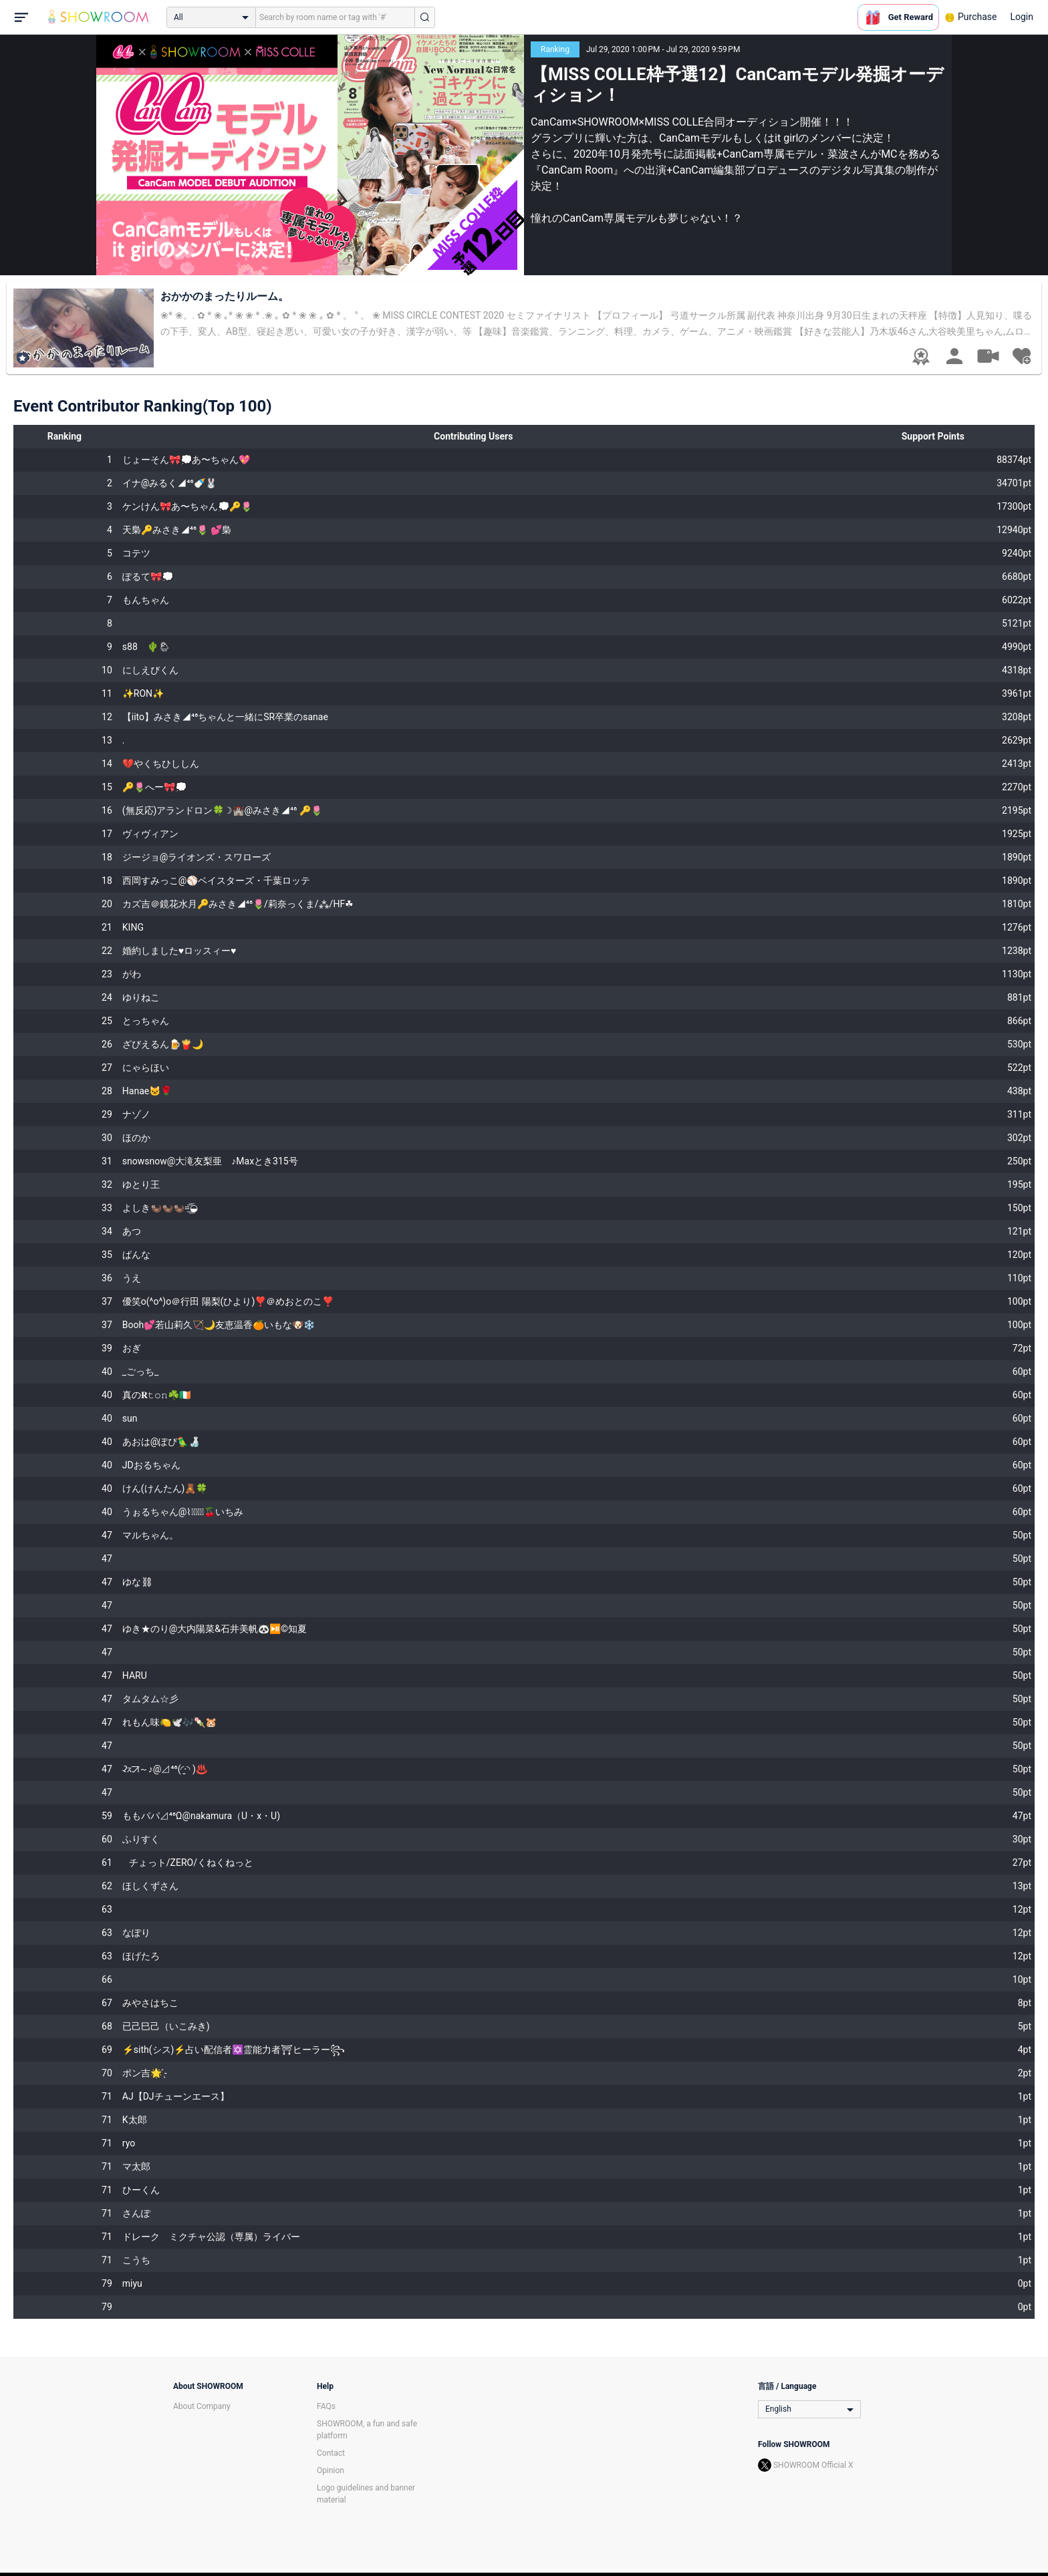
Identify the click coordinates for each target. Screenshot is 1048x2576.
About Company (202, 2406)
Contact (331, 2453)
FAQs (326, 2406)
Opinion (330, 2470)
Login (1021, 16)
